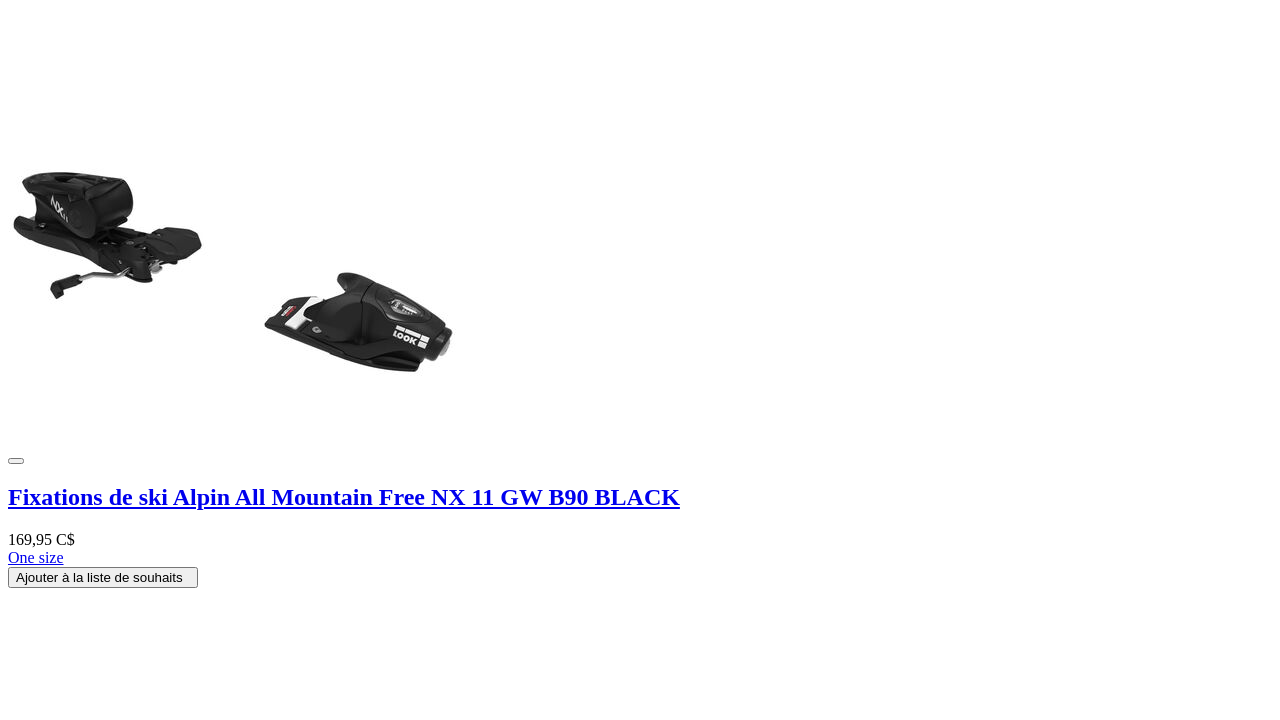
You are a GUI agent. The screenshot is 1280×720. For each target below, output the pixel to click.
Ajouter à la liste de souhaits (103, 577)
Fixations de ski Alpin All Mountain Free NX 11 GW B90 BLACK (344, 497)
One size (36, 557)
